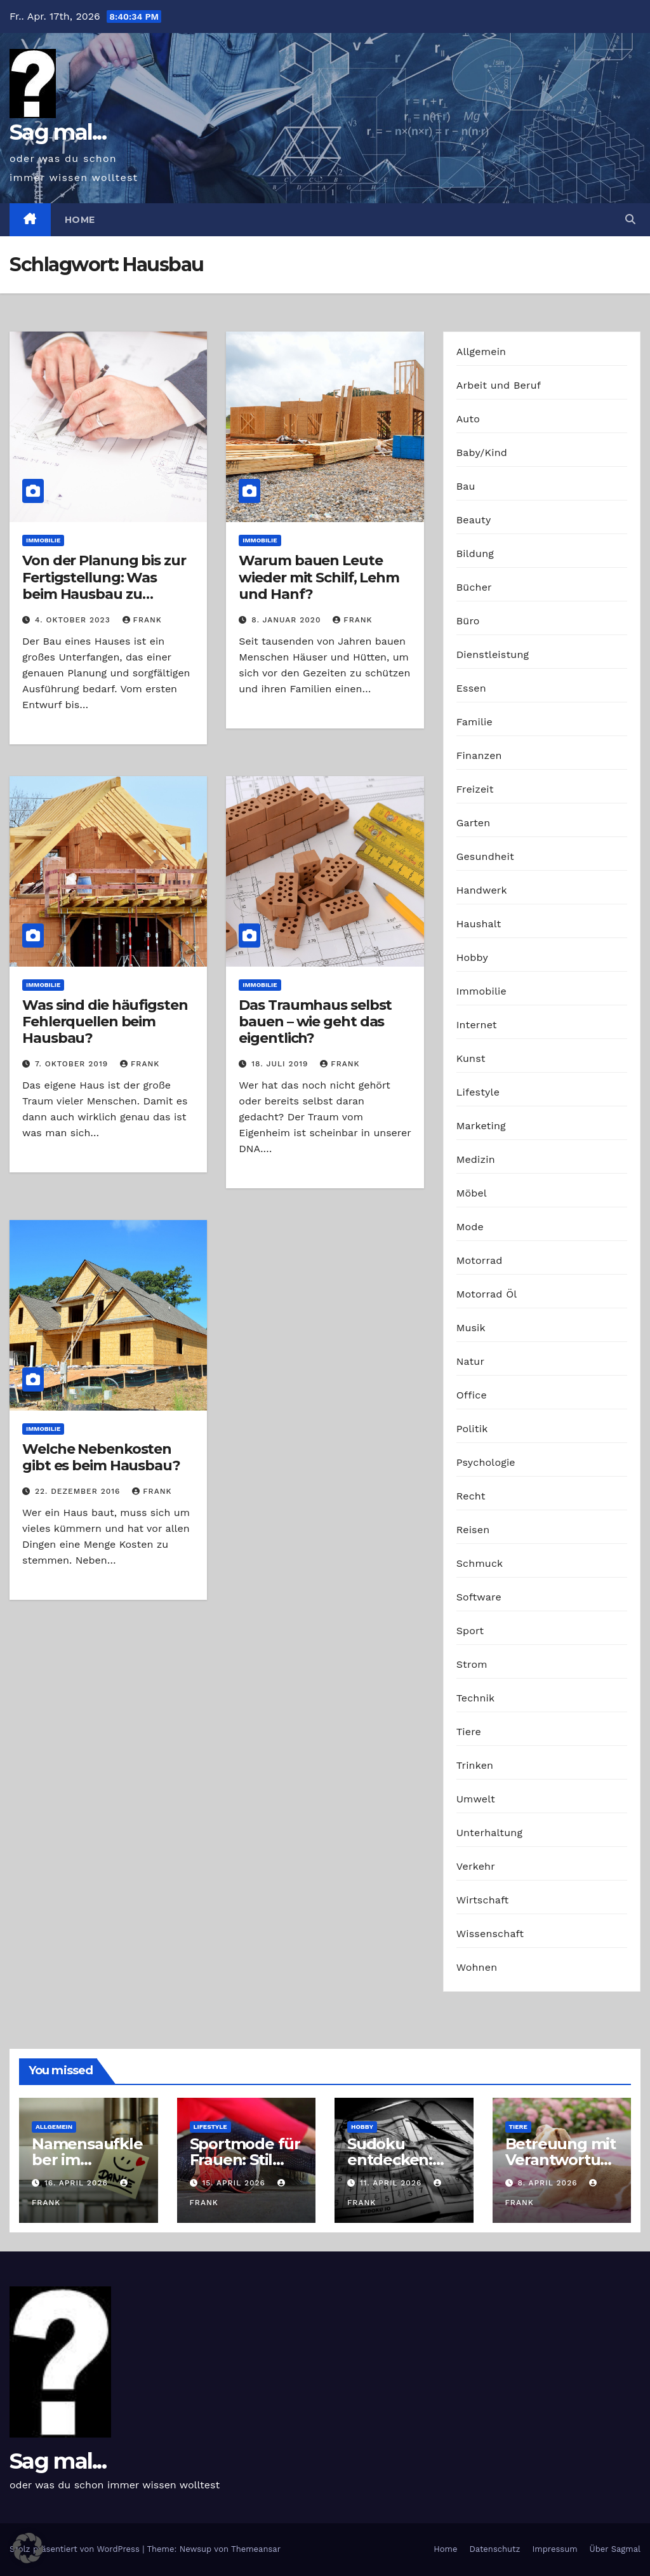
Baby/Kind (481, 452)
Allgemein (481, 351)
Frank (142, 619)
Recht (471, 1496)
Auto (468, 419)
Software (478, 1597)
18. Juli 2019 (281, 1063)
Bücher (474, 587)
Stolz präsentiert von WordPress (76, 2549)
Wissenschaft (490, 1934)
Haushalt (478, 924)
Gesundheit (485, 856)
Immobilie (43, 540)
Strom (472, 1664)
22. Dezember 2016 (79, 1491)
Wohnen (477, 1967)
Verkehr (475, 1866)
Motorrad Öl (486, 1294)
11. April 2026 (392, 2182)
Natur (470, 1361)
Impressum (555, 2549)
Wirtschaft (482, 1900)
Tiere (468, 1732)
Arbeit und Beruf (498, 385)
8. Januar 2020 (287, 619)
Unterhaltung (489, 1833)
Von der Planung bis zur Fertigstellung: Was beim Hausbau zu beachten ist (104, 585)
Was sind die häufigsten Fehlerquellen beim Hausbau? (105, 1021)
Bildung (475, 553)
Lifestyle (478, 1092)
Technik (475, 1698)
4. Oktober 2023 (74, 619)
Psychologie (485, 1462)
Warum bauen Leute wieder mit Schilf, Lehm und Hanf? (319, 577)
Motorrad (479, 1260)
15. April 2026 (235, 2182)
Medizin (475, 1159)
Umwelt (475, 1799)
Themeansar (256, 2549)
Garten (473, 823)
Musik (471, 1328)
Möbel (471, 1193)
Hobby (472, 957)
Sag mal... (58, 132)
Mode (470, 1227)
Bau (465, 486)
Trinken (475, 1765)
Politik (472, 1429)
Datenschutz (494, 2549)
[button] (630, 219)
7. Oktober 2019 (73, 1063)
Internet (476, 1025)
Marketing (481, 1126)
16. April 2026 (77, 2182)
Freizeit (475, 789)
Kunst (471, 1058)
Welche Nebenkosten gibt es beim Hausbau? (101, 1457)
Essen (471, 688)
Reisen (473, 1530)
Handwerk (481, 890)
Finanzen (479, 755)
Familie (474, 722)
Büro (468, 621)
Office (471, 1395)
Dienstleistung (492, 654)
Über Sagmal (615, 2549)
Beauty (473, 520)
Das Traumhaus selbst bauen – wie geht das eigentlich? (315, 1021)
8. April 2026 (548, 2182)
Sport (470, 1631)
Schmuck (479, 1563)
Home (80, 219)
